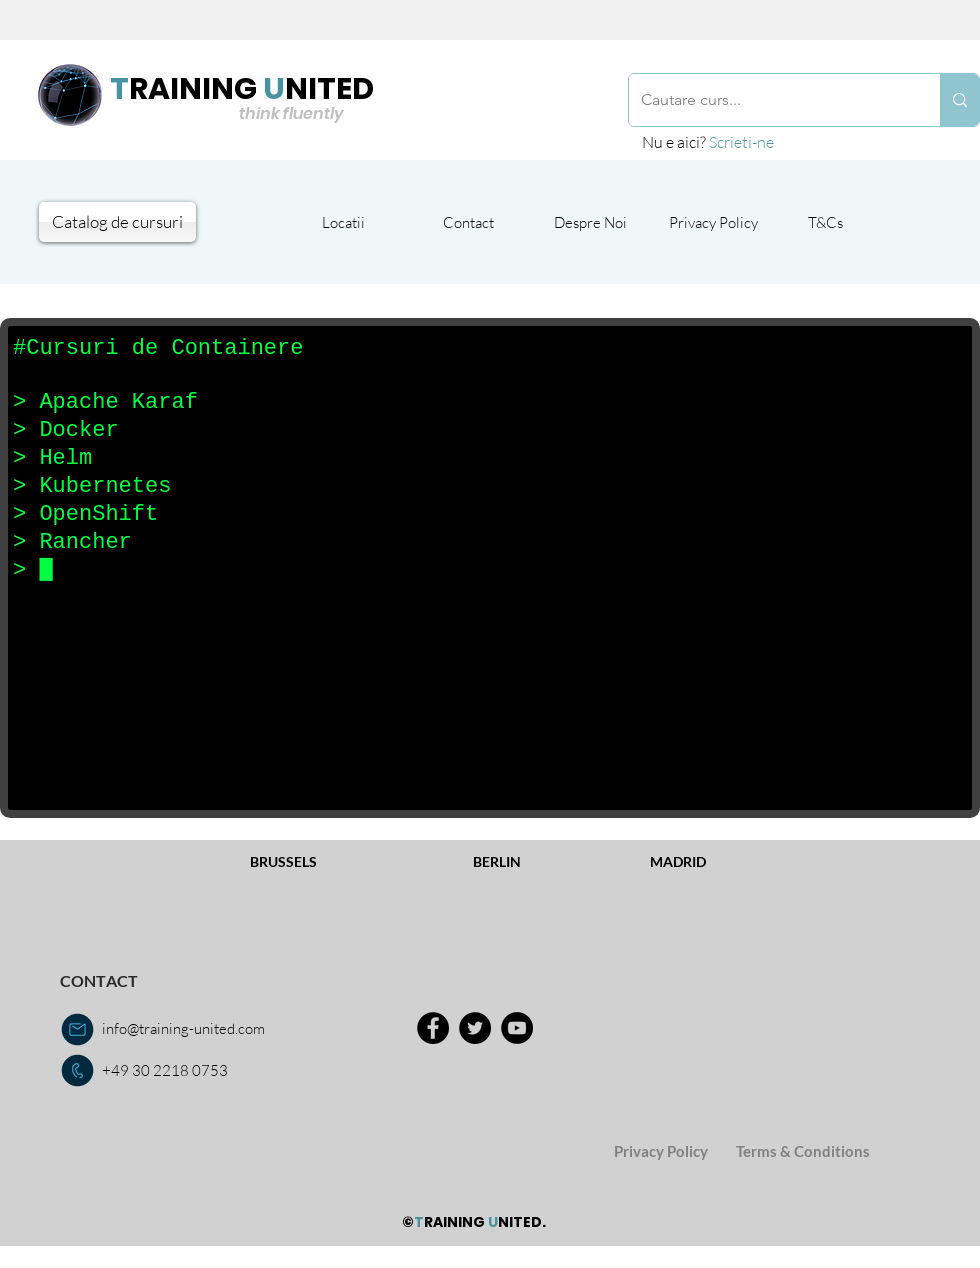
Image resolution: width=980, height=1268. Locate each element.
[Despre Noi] (590, 222)
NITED (329, 89)
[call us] (77, 1070)
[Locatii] (343, 222)
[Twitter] (475, 1028)
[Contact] (468, 222)
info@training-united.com (183, 1028)
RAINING (193, 89)
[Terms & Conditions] (803, 1151)
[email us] (77, 1029)
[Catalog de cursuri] (117, 222)
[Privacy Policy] (713, 222)
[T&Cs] (825, 222)
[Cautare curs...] (769, 100)
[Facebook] (433, 1028)
